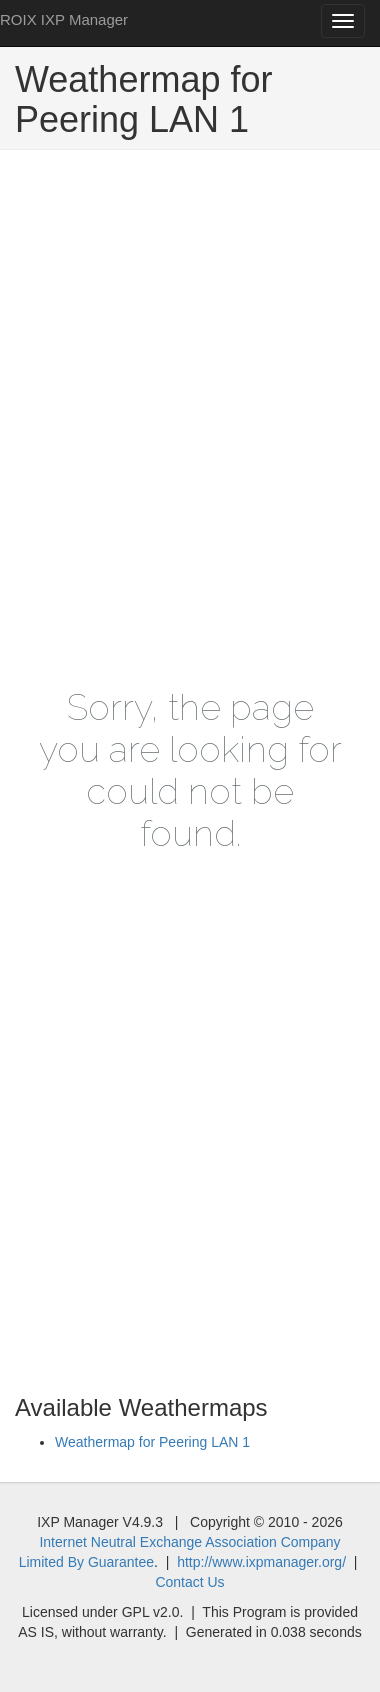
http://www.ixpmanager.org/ (261, 1562)
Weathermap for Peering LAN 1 (152, 1442)
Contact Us (189, 1582)
